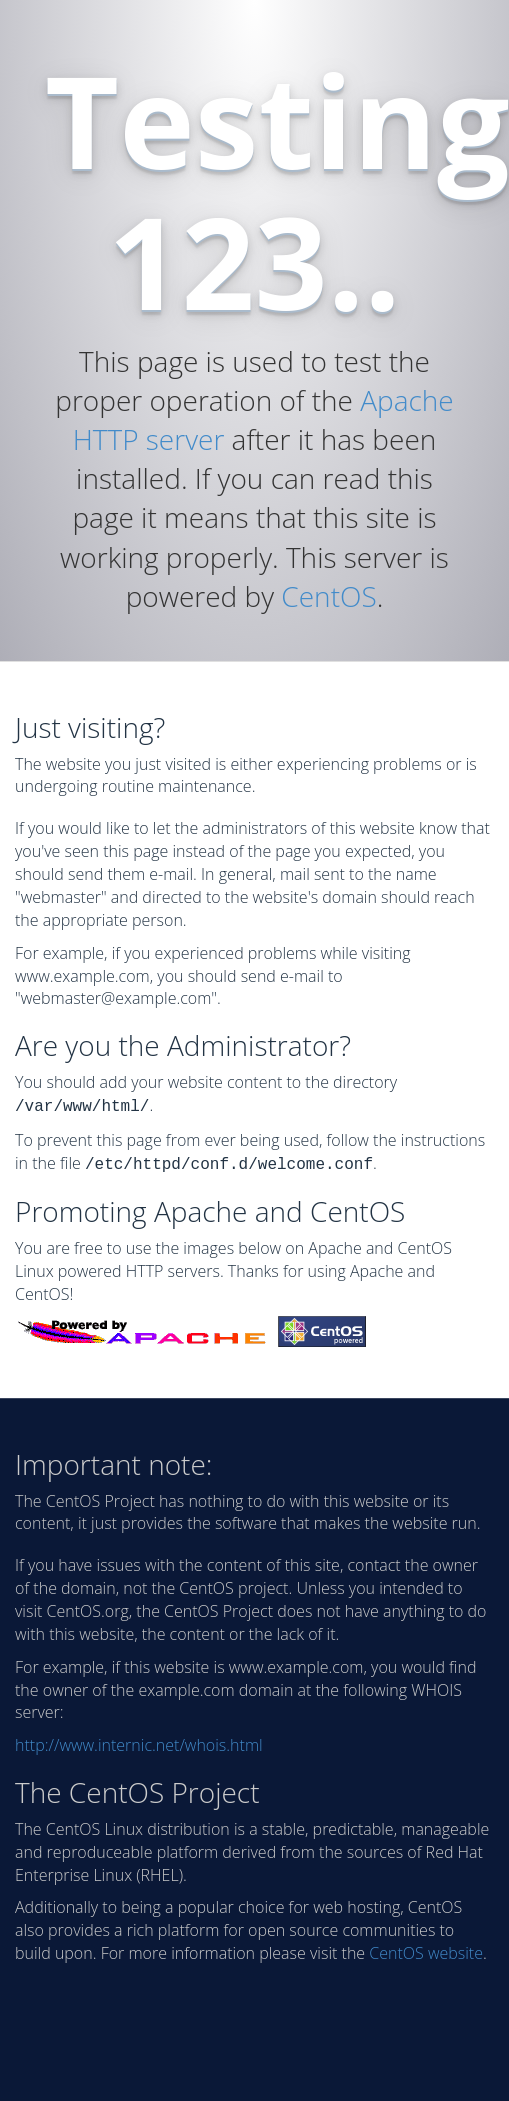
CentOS (328, 596)
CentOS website (426, 1949)
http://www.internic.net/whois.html (139, 1741)
